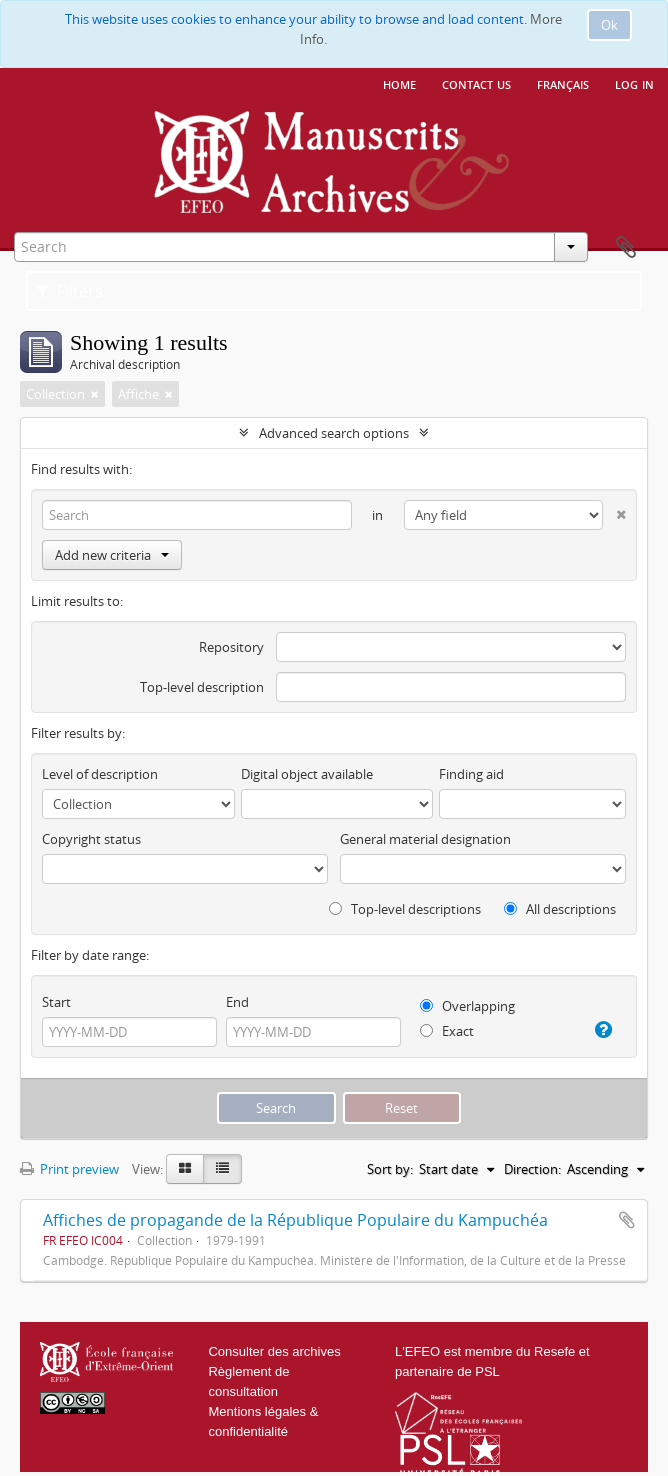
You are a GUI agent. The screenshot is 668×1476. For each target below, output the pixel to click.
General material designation (425, 839)
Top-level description (202, 687)
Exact (447, 1031)
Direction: (532, 1169)
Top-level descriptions (405, 909)
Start (56, 1002)
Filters (69, 291)
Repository (231, 647)
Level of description (100, 774)
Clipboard (626, 248)
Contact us (476, 83)
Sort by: (390, 1169)
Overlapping (467, 1006)
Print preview (69, 1169)
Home (399, 83)
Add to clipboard (627, 1220)
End (237, 1002)
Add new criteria (112, 555)
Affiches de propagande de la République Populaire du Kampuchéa (295, 1220)
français (563, 83)
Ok (609, 25)
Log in (634, 83)
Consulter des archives (274, 1351)
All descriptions (560, 909)
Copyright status (91, 839)
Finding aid (471, 774)
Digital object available (307, 774)
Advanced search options (334, 433)
